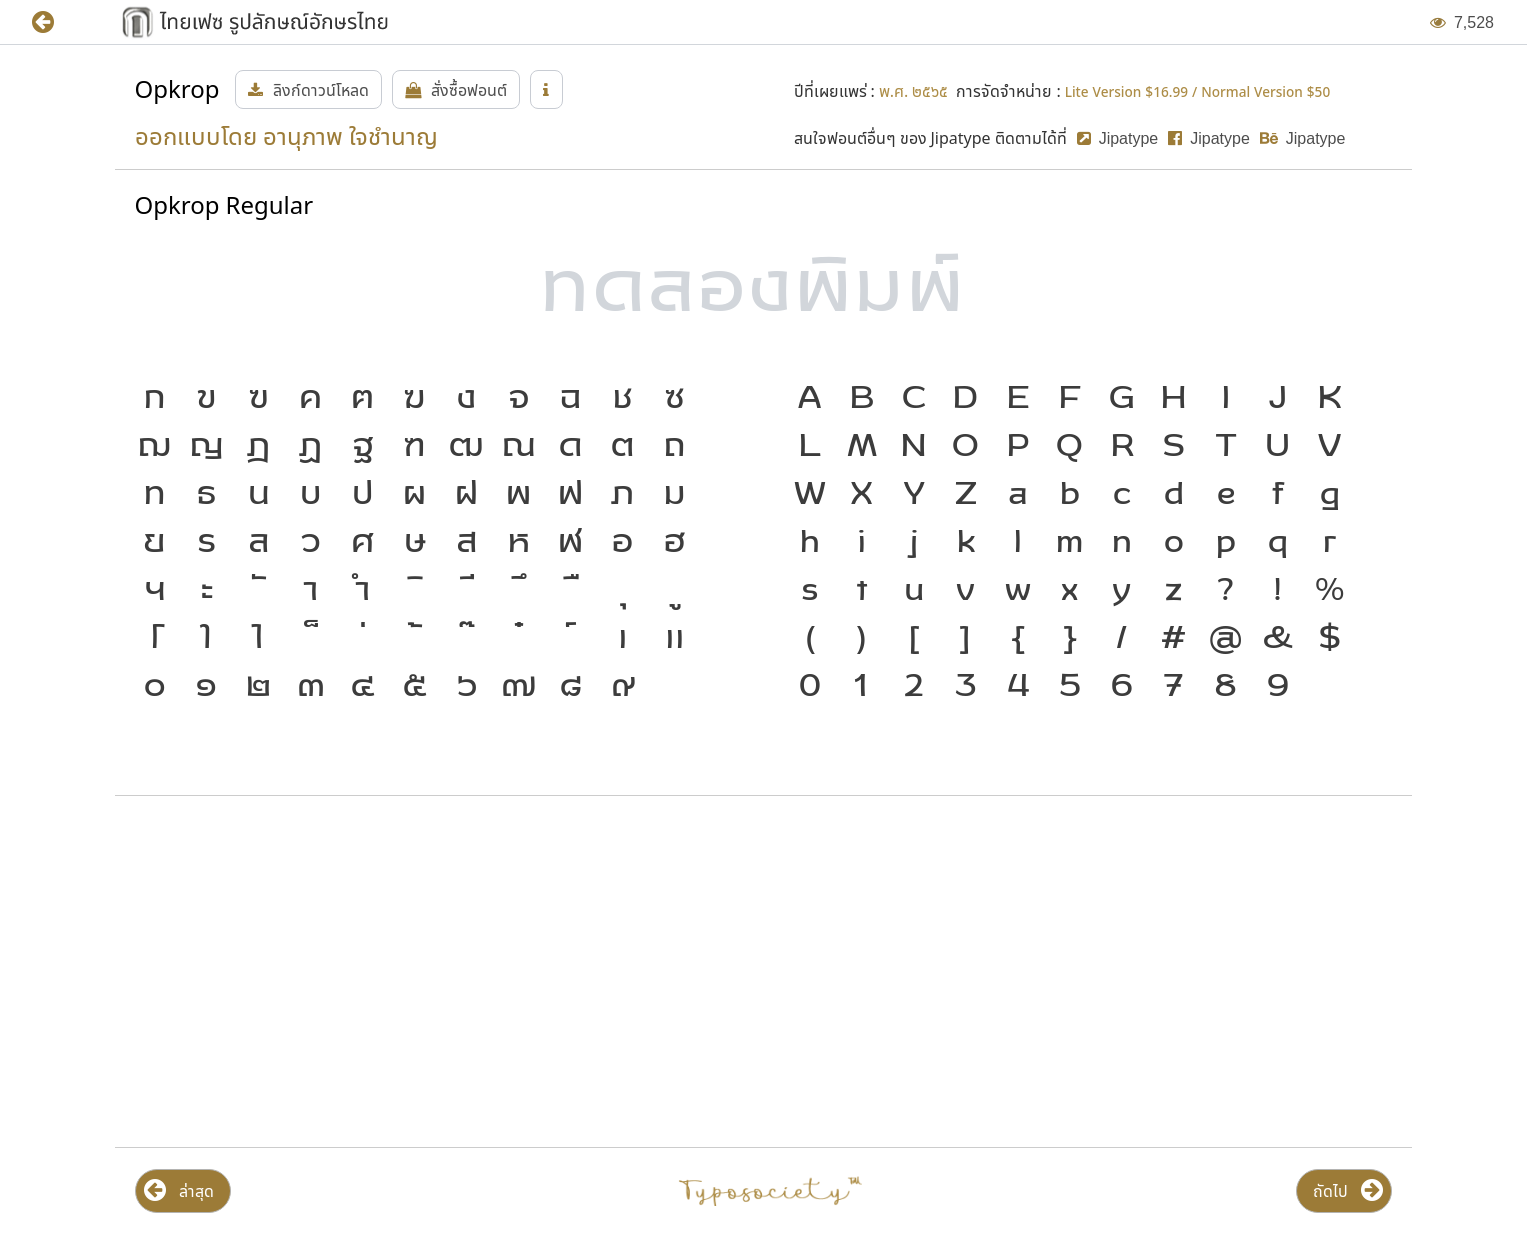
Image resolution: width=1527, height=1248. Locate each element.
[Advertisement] (325, 972)
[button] (57, 22)
